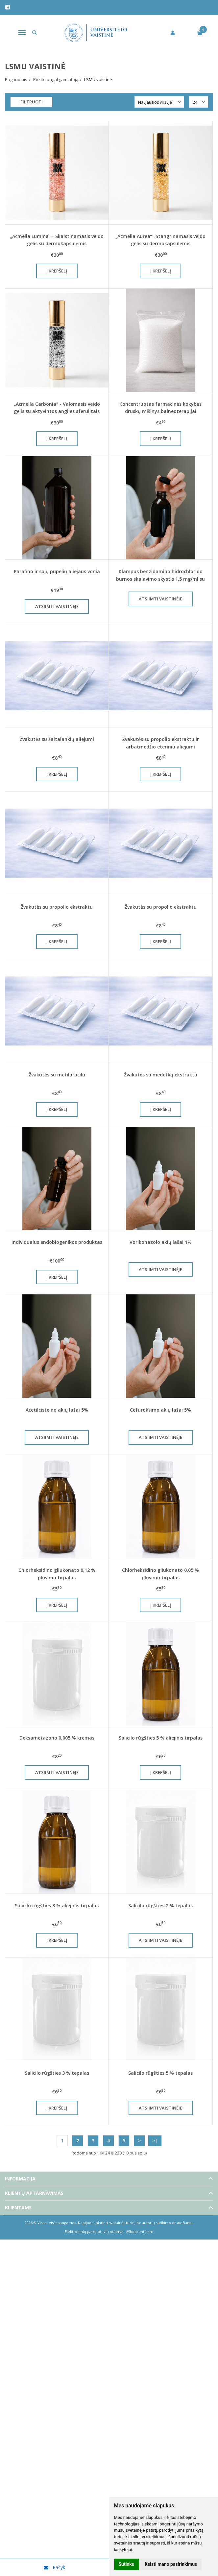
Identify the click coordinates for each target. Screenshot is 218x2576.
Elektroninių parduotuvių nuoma (93, 2231)
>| (154, 2140)
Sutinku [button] (126, 2564)
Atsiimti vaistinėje (57, 606)
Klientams (18, 2207)
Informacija (20, 2179)
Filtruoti (31, 102)
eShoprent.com (139, 2231)
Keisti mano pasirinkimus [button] (171, 2564)
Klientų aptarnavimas (34, 2193)
